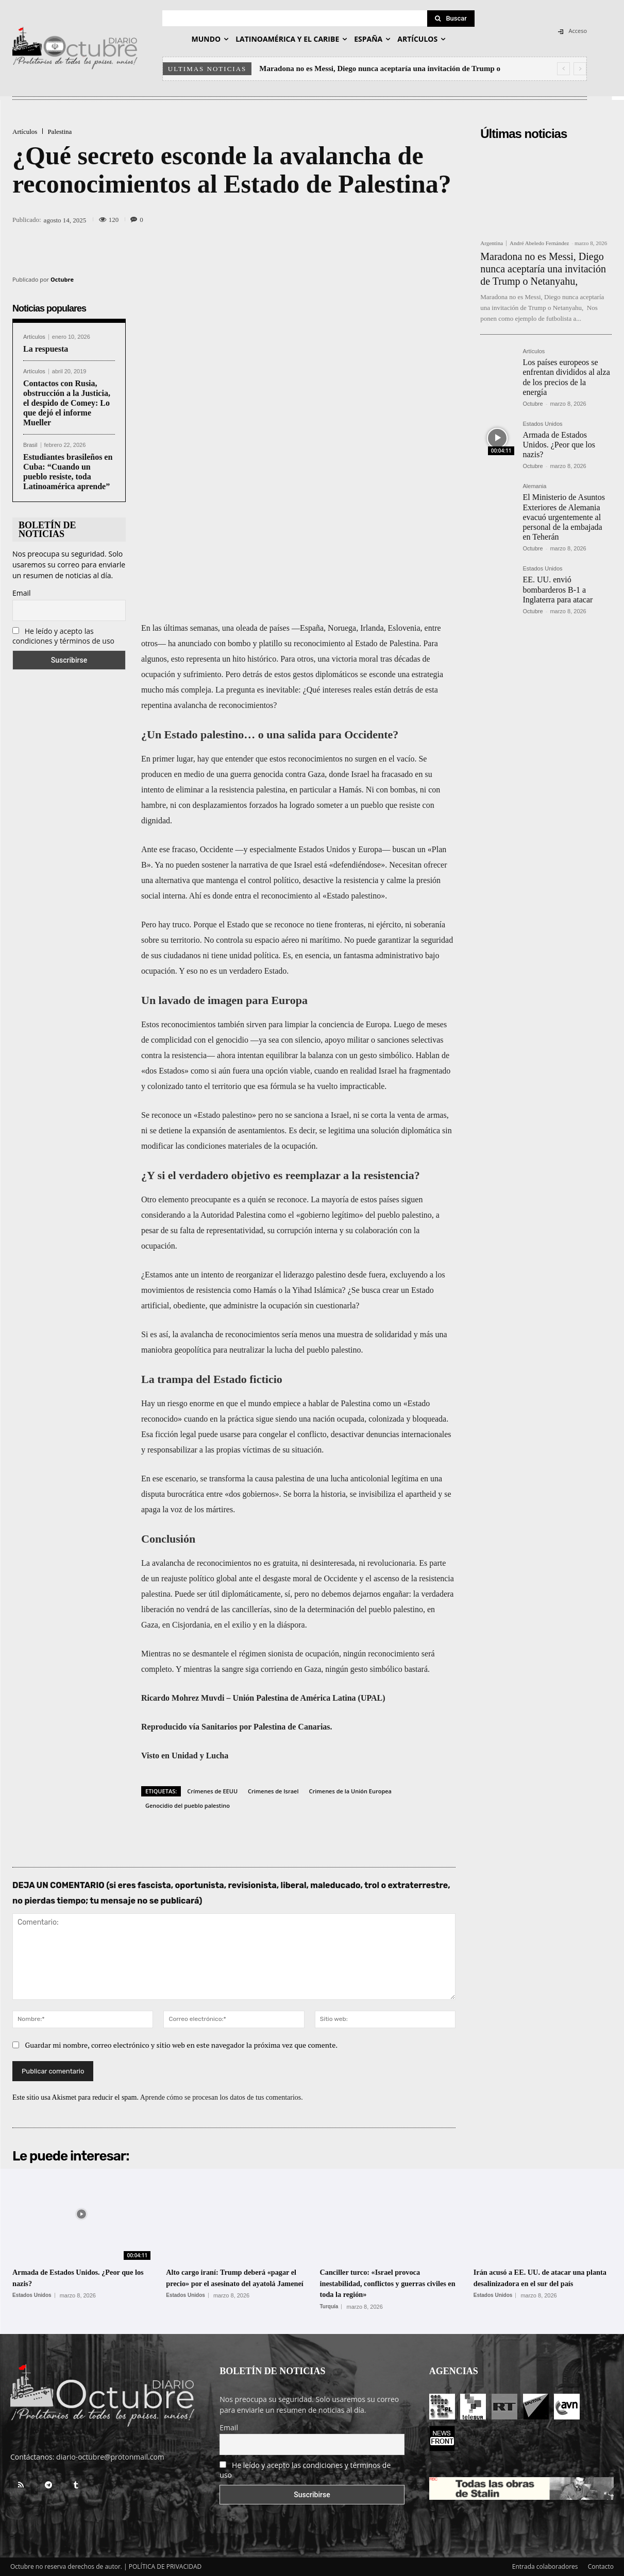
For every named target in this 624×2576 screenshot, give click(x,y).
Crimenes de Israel (273, 1791)
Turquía (329, 2306)
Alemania (534, 486)
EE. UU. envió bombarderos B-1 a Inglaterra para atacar (557, 589)
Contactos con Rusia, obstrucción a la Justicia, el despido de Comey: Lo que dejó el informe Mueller (66, 403)
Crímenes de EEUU (212, 1791)
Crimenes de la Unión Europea (350, 1791)
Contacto (601, 2566)
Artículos (24, 131)
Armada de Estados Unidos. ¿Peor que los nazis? (558, 444)
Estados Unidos (542, 424)
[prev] (563, 68)
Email (21, 593)
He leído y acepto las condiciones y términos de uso (63, 636)
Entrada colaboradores (545, 2566)
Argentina (491, 243)
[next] (580, 68)
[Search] (451, 18)
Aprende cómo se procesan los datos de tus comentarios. (221, 2097)
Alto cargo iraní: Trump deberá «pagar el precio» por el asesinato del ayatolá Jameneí (232, 2283)
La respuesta (45, 348)
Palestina (59, 131)
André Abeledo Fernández (539, 243)
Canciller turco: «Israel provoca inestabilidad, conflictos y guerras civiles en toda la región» (386, 2283)
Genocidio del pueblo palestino (187, 1805)
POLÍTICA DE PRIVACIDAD (165, 2566)
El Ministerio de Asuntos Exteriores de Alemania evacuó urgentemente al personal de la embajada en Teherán (563, 517)
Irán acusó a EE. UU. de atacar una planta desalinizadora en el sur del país (535, 2283)
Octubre (62, 279)
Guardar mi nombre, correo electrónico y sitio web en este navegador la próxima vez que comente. (181, 2045)
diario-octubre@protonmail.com (110, 2457)
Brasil (30, 445)
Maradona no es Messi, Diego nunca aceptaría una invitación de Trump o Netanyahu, (543, 269)
